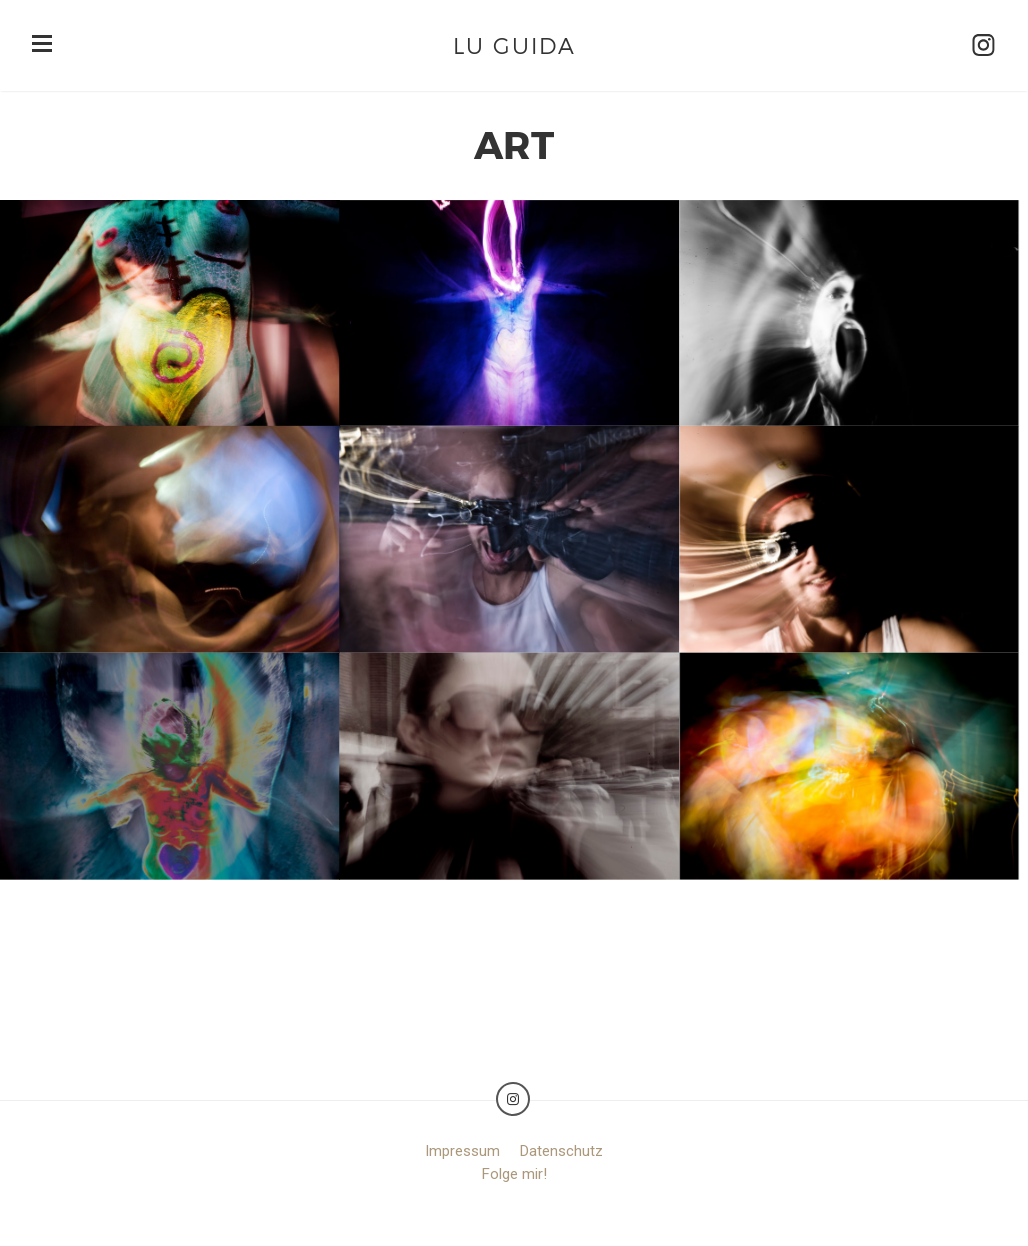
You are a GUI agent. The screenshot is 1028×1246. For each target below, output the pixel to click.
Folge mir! (514, 1174)
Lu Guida (514, 44)
